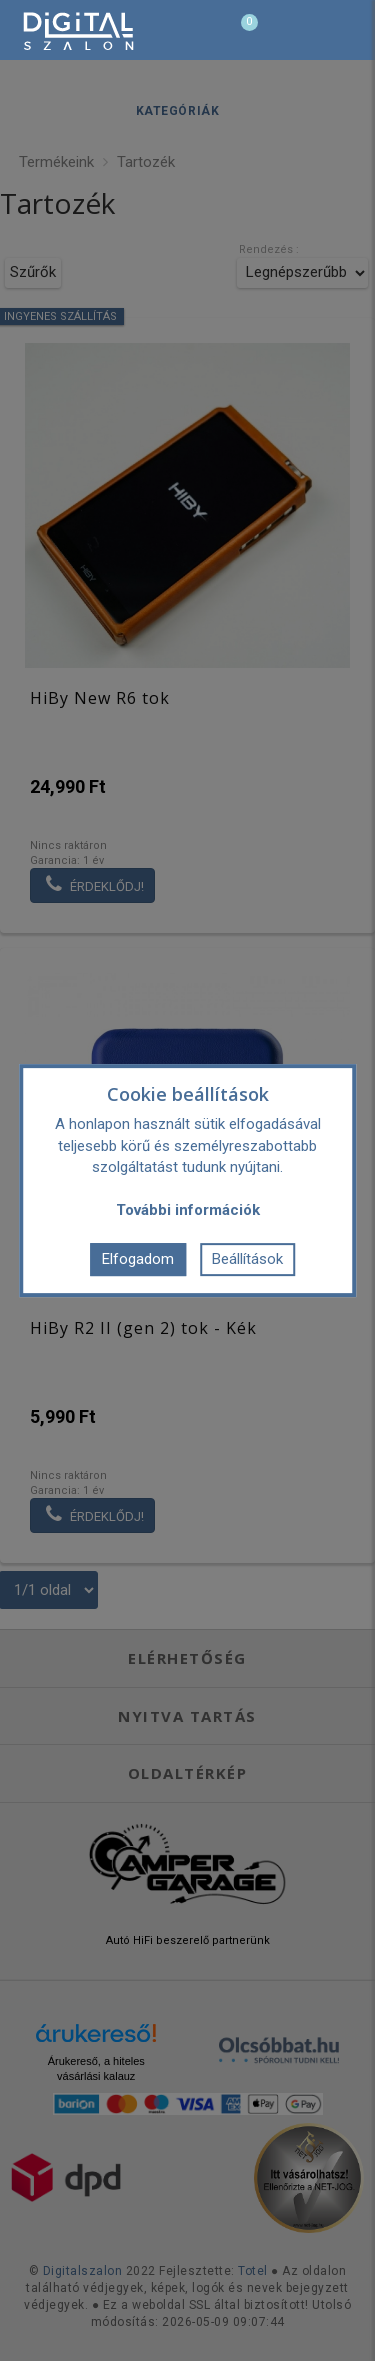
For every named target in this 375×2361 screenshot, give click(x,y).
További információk (188, 1210)
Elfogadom (138, 1259)
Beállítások (247, 1259)
